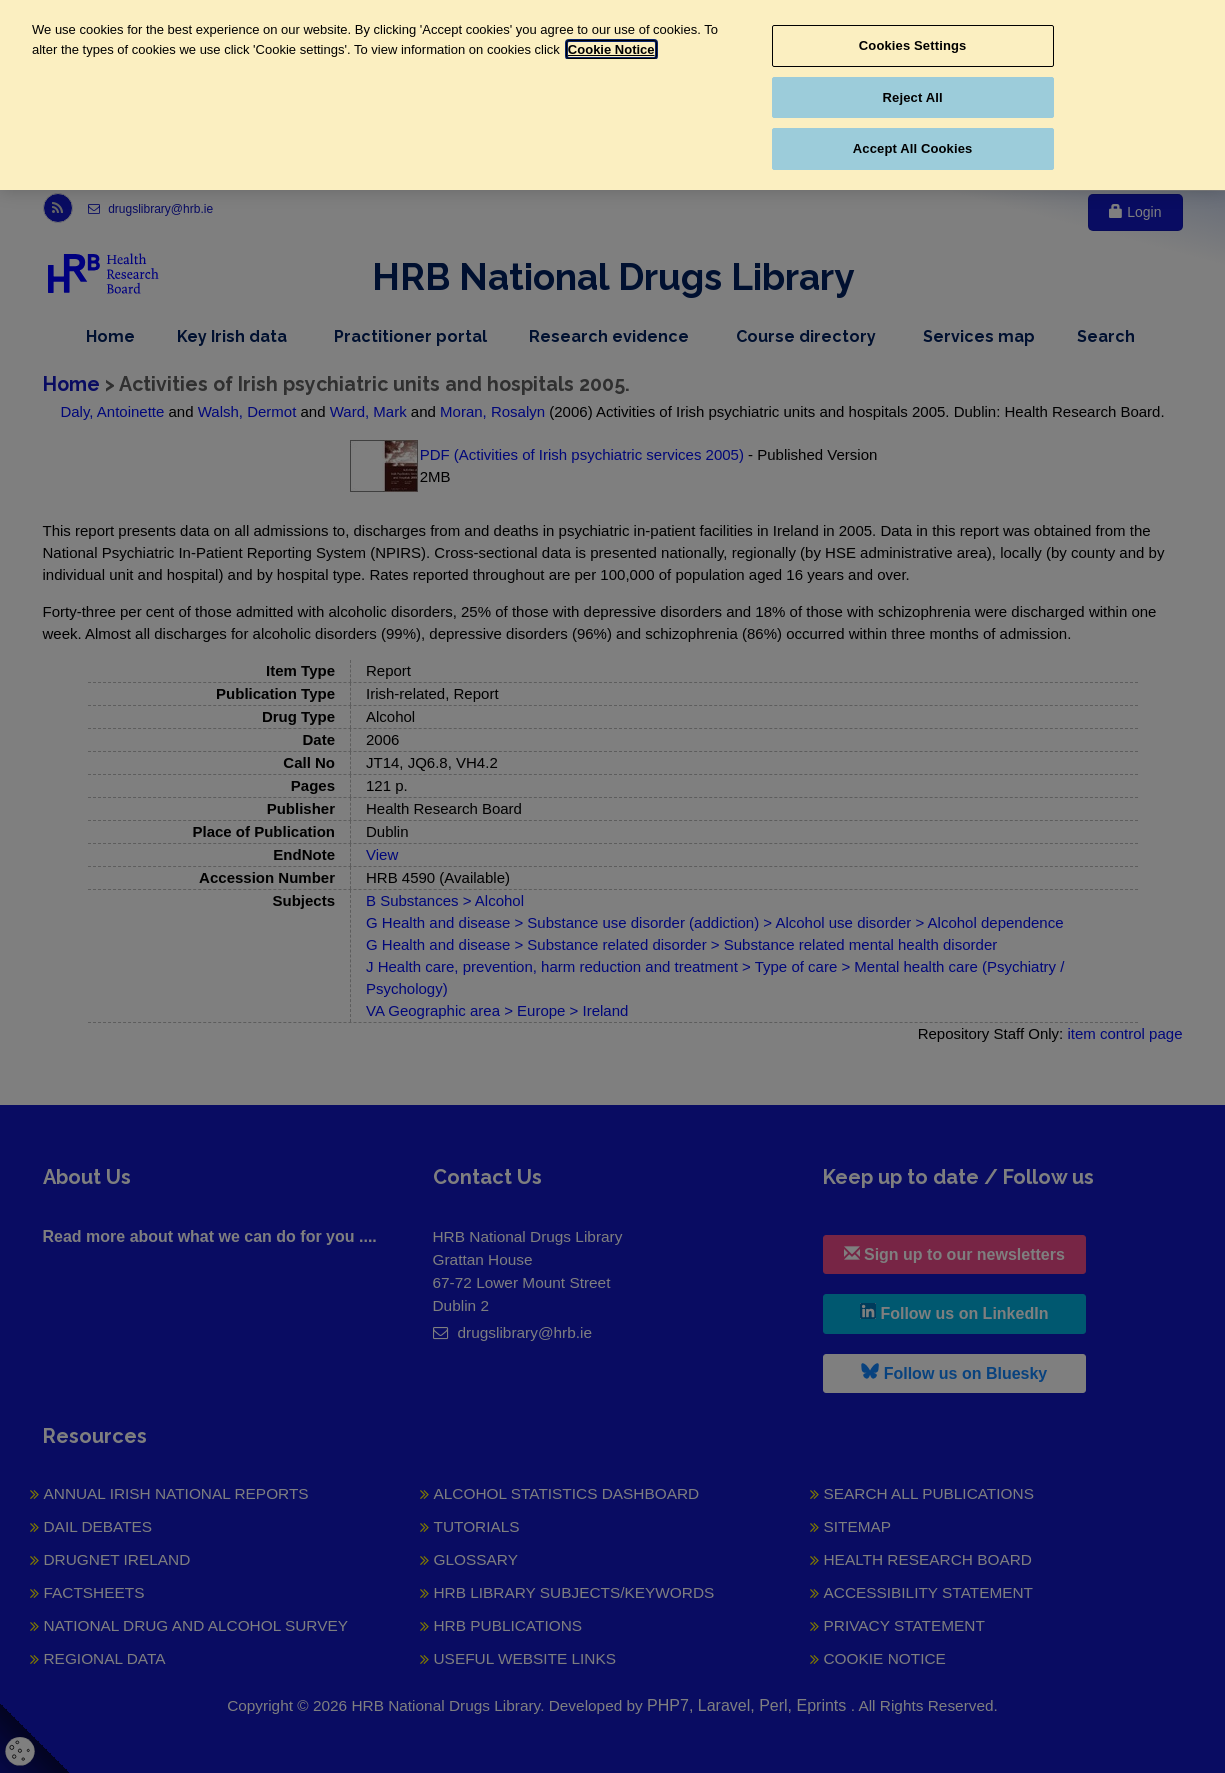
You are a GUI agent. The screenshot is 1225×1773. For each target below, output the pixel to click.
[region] (612, 95)
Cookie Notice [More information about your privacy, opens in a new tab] (611, 49)
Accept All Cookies (913, 148)
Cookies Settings (913, 45)
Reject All (913, 97)
